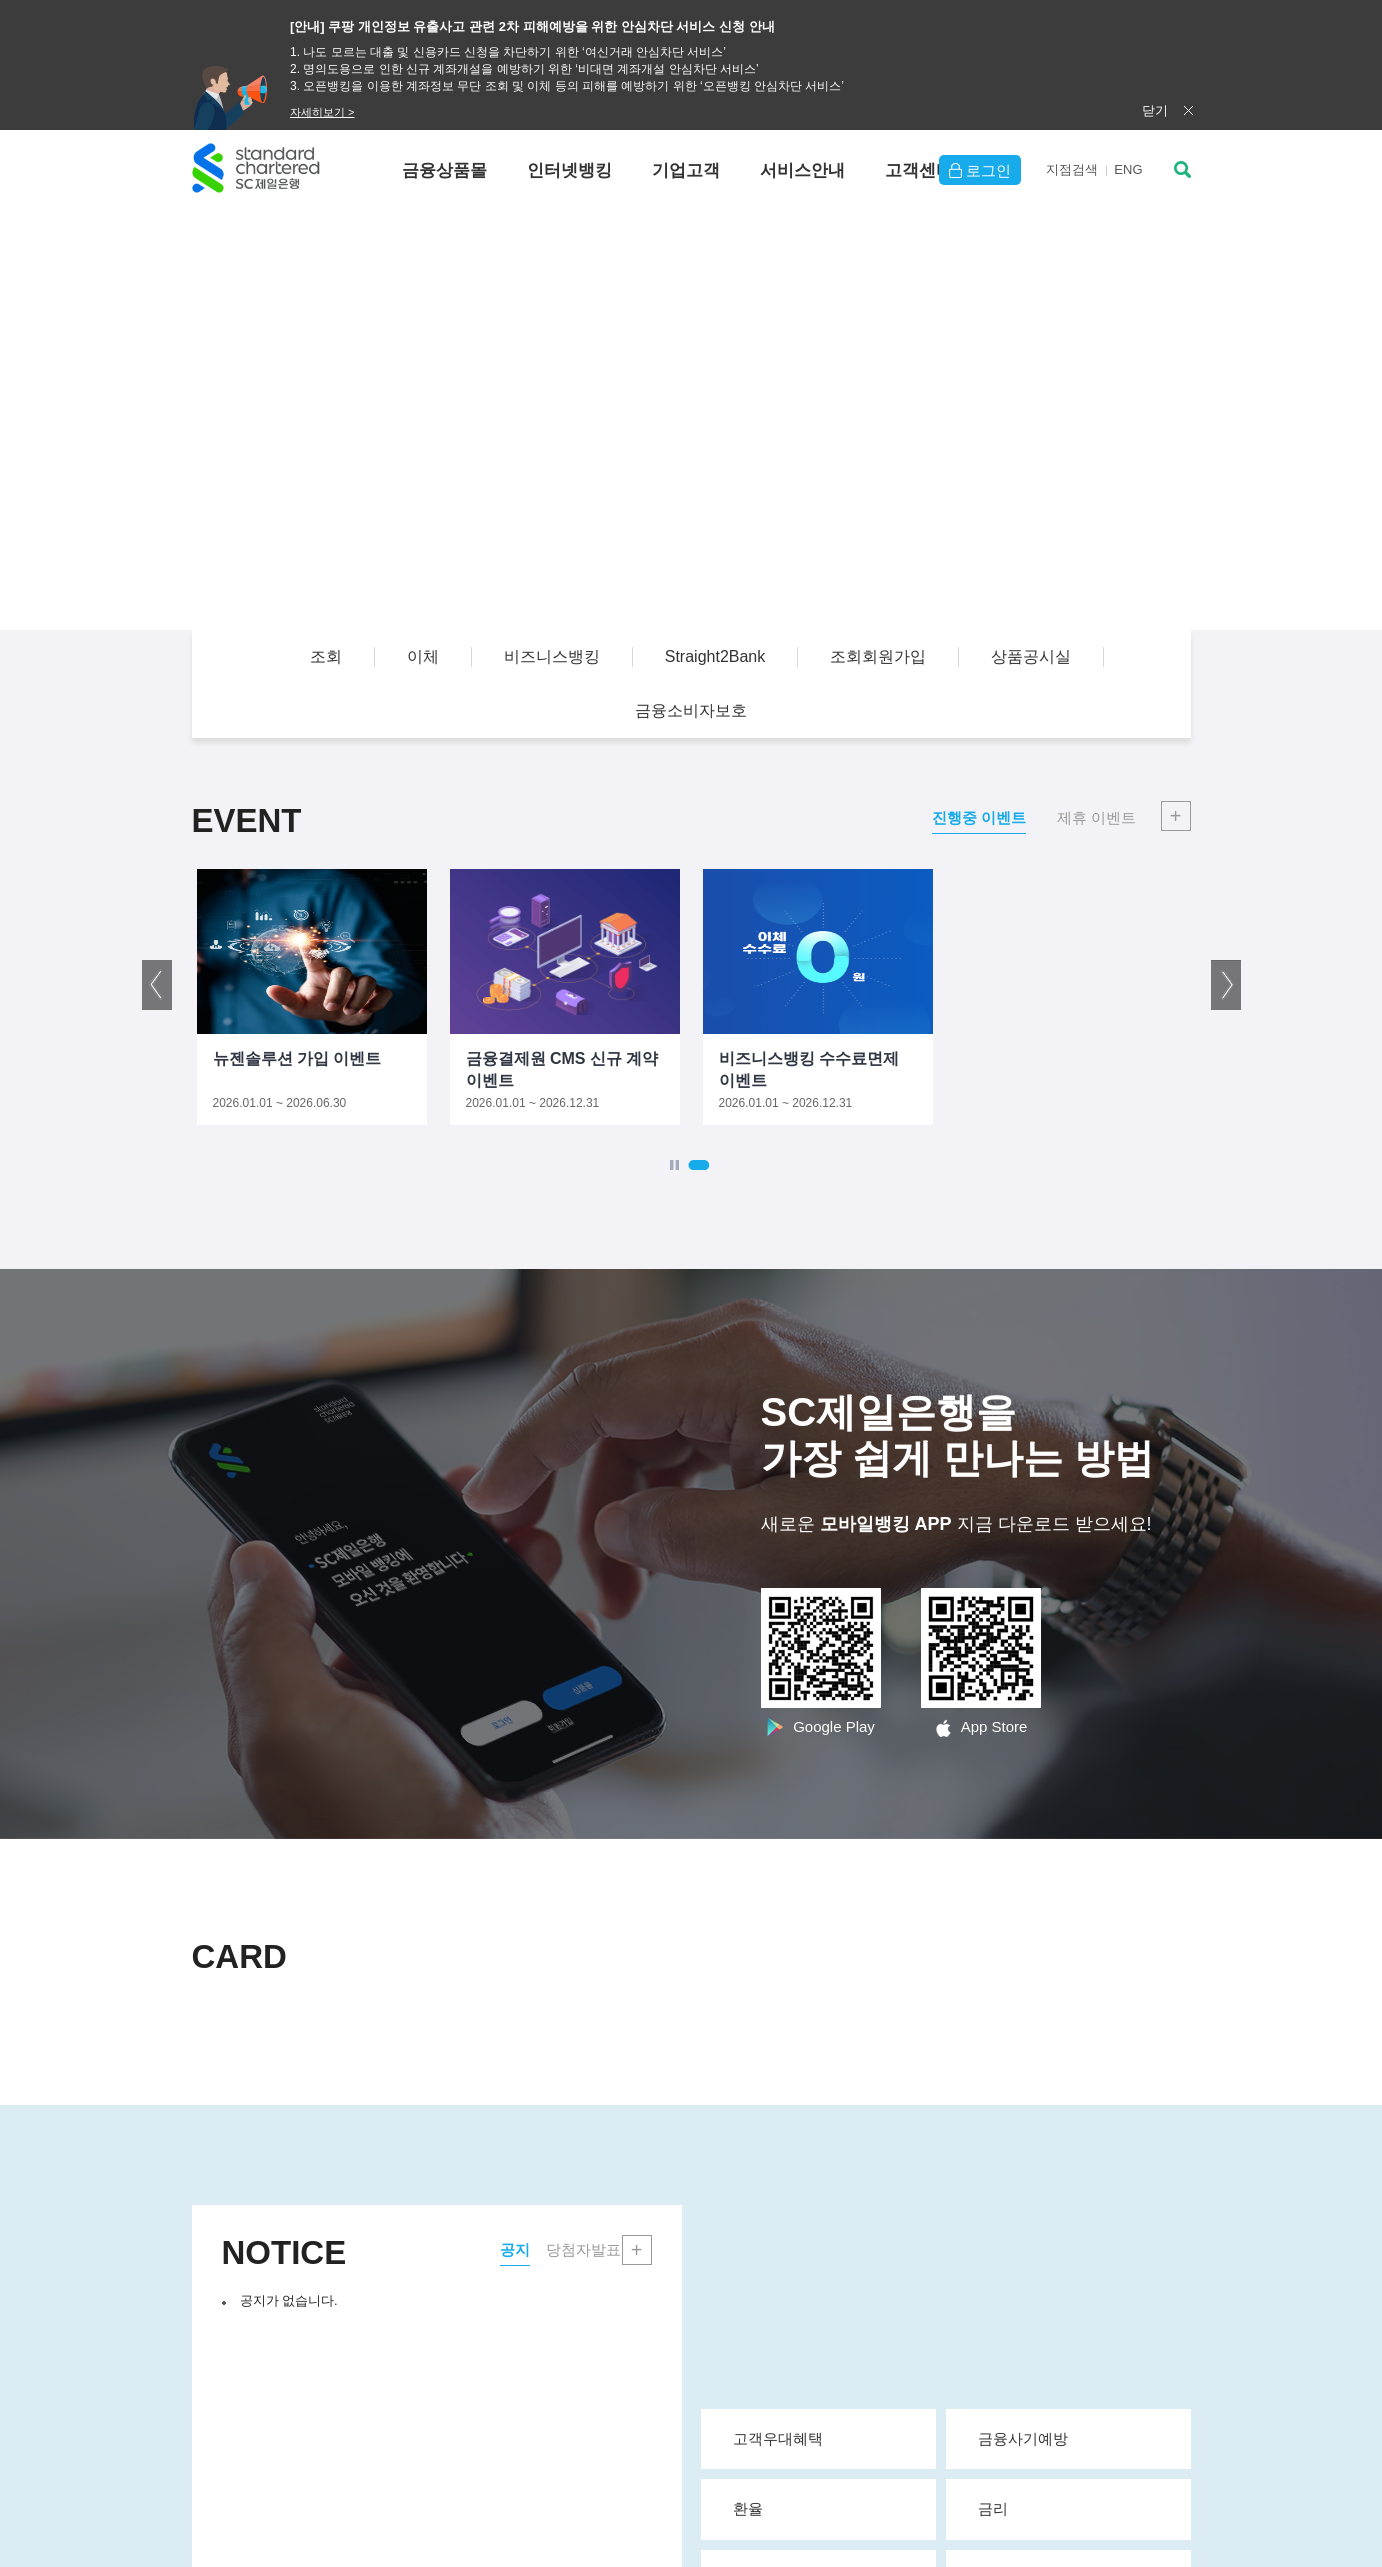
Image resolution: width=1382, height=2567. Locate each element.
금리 (1076, 2508)
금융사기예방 (1076, 2438)
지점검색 (1072, 169)
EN (1128, 169)
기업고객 (686, 170)
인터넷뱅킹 (569, 170)
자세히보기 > (322, 112)
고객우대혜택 (826, 2438)
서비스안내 (802, 170)
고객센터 (919, 170)
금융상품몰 (444, 170)
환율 (826, 2508)
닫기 (1155, 110)
